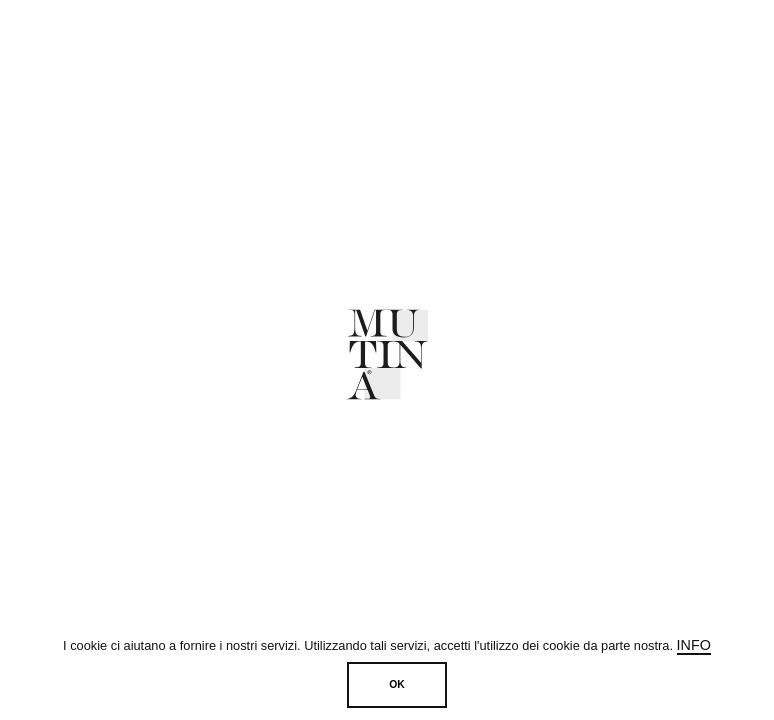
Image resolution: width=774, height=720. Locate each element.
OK (397, 684)
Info (694, 645)
